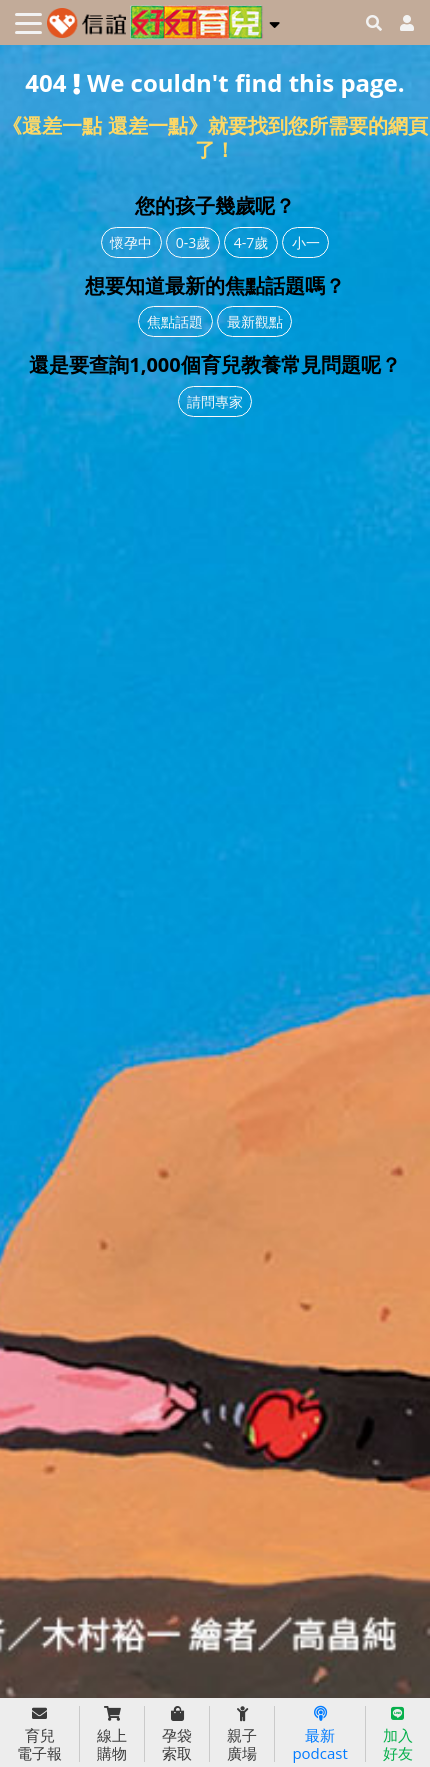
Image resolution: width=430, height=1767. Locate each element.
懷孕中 (131, 242)
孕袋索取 (177, 1734)
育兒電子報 (39, 1734)
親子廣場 (242, 1734)
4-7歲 (251, 242)
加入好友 (398, 1734)
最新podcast (319, 1734)
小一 (306, 242)
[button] (274, 21)
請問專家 (215, 401)
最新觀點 (255, 321)
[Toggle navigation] (28, 23)
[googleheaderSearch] (374, 23)
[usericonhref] (399, 23)
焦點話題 (175, 321)
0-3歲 (193, 242)
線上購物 (112, 1734)
